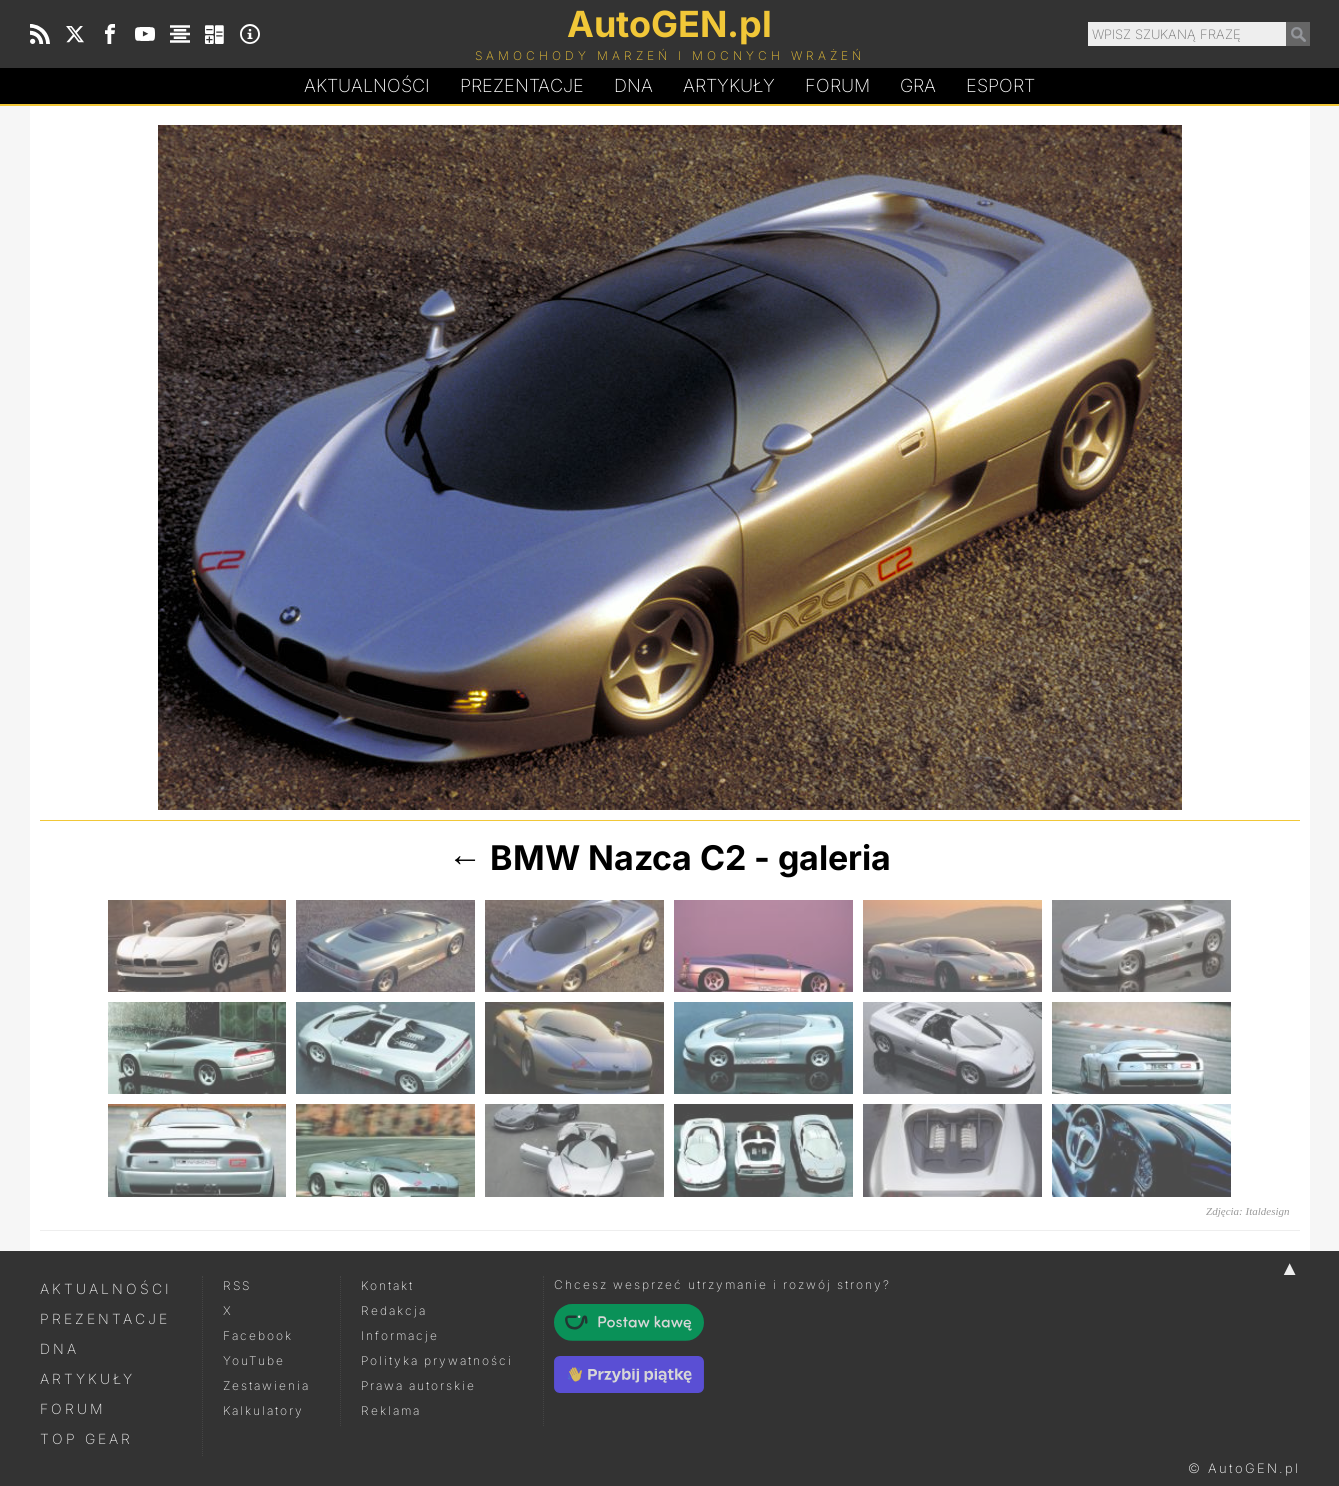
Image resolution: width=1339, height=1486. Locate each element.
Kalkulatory (263, 1410)
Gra (918, 85)
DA (633, 86)
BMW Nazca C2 (618, 857)
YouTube (254, 1360)
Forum (837, 85)
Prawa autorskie (418, 1385)
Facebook (258, 1335)
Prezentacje (522, 85)
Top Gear (86, 1438)
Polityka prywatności (437, 1360)
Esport (1000, 85)
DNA (59, 1348)
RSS (237, 1285)
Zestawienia (266, 1385)
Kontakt (387, 1285)
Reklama (391, 1410)
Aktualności (367, 85)
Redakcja (394, 1310)
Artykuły (729, 85)
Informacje (400, 1335)
